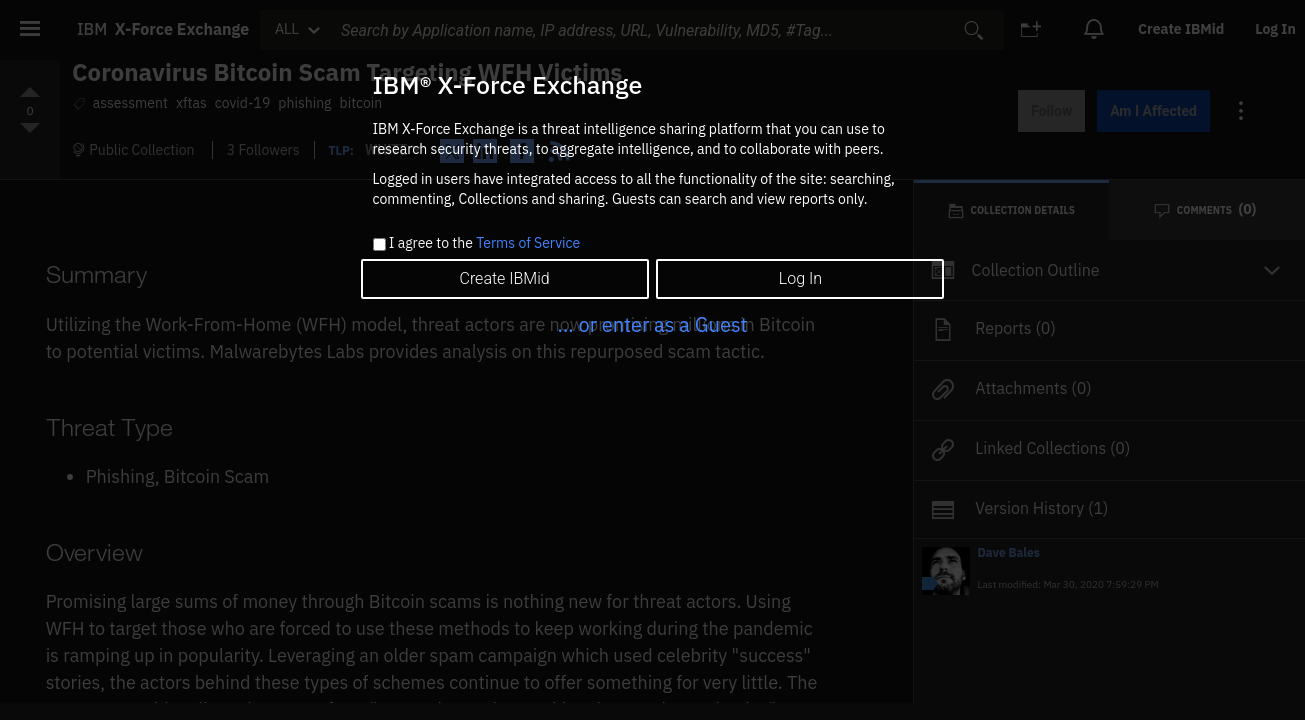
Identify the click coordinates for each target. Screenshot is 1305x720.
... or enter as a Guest (652, 324)
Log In (800, 278)
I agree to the (484, 244)
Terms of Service (528, 243)
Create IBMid (504, 278)
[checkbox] (379, 244)
